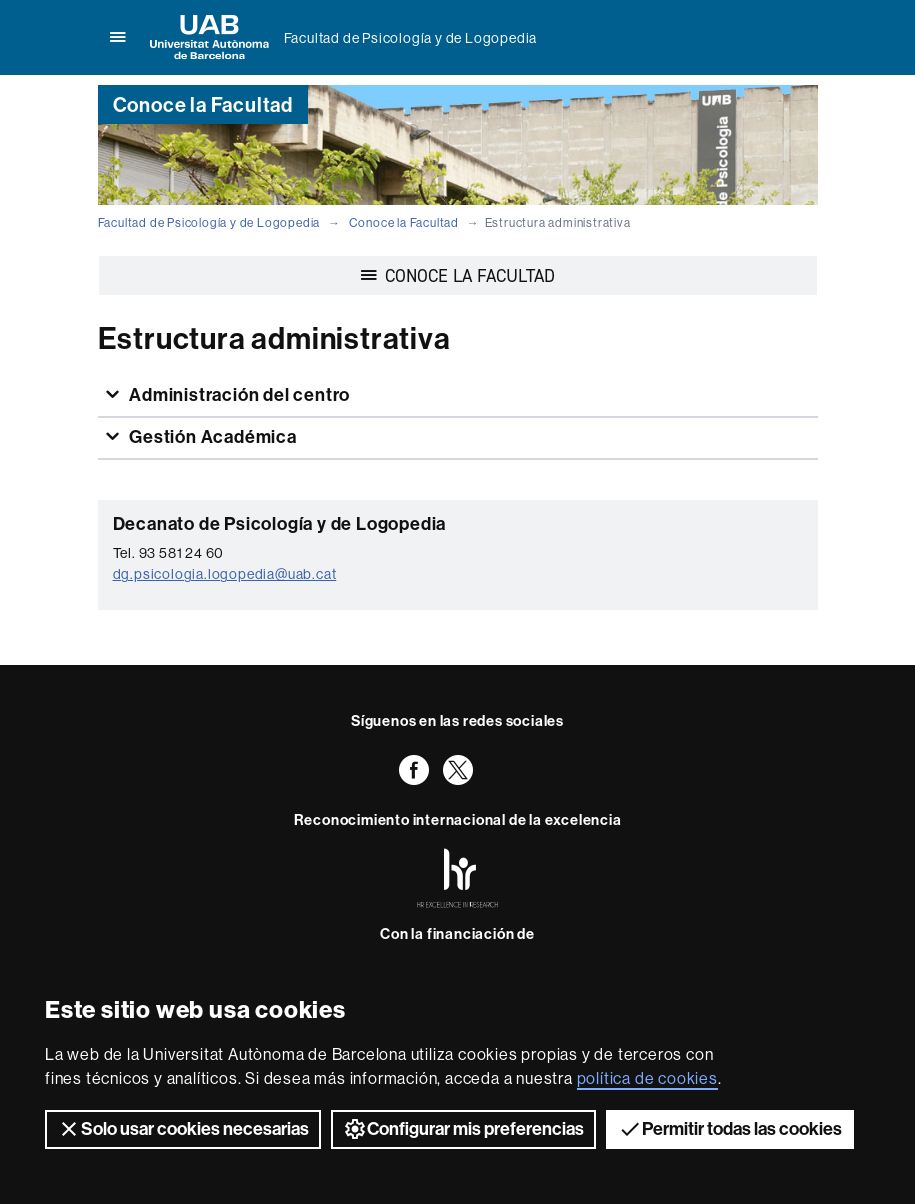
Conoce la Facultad (404, 222)
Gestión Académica (210, 437)
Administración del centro (237, 395)
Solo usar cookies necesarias (183, 1129)
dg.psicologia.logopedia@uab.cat (225, 574)
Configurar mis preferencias (463, 1129)
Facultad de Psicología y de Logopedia (411, 38)
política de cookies (647, 1078)
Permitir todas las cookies (730, 1129)
